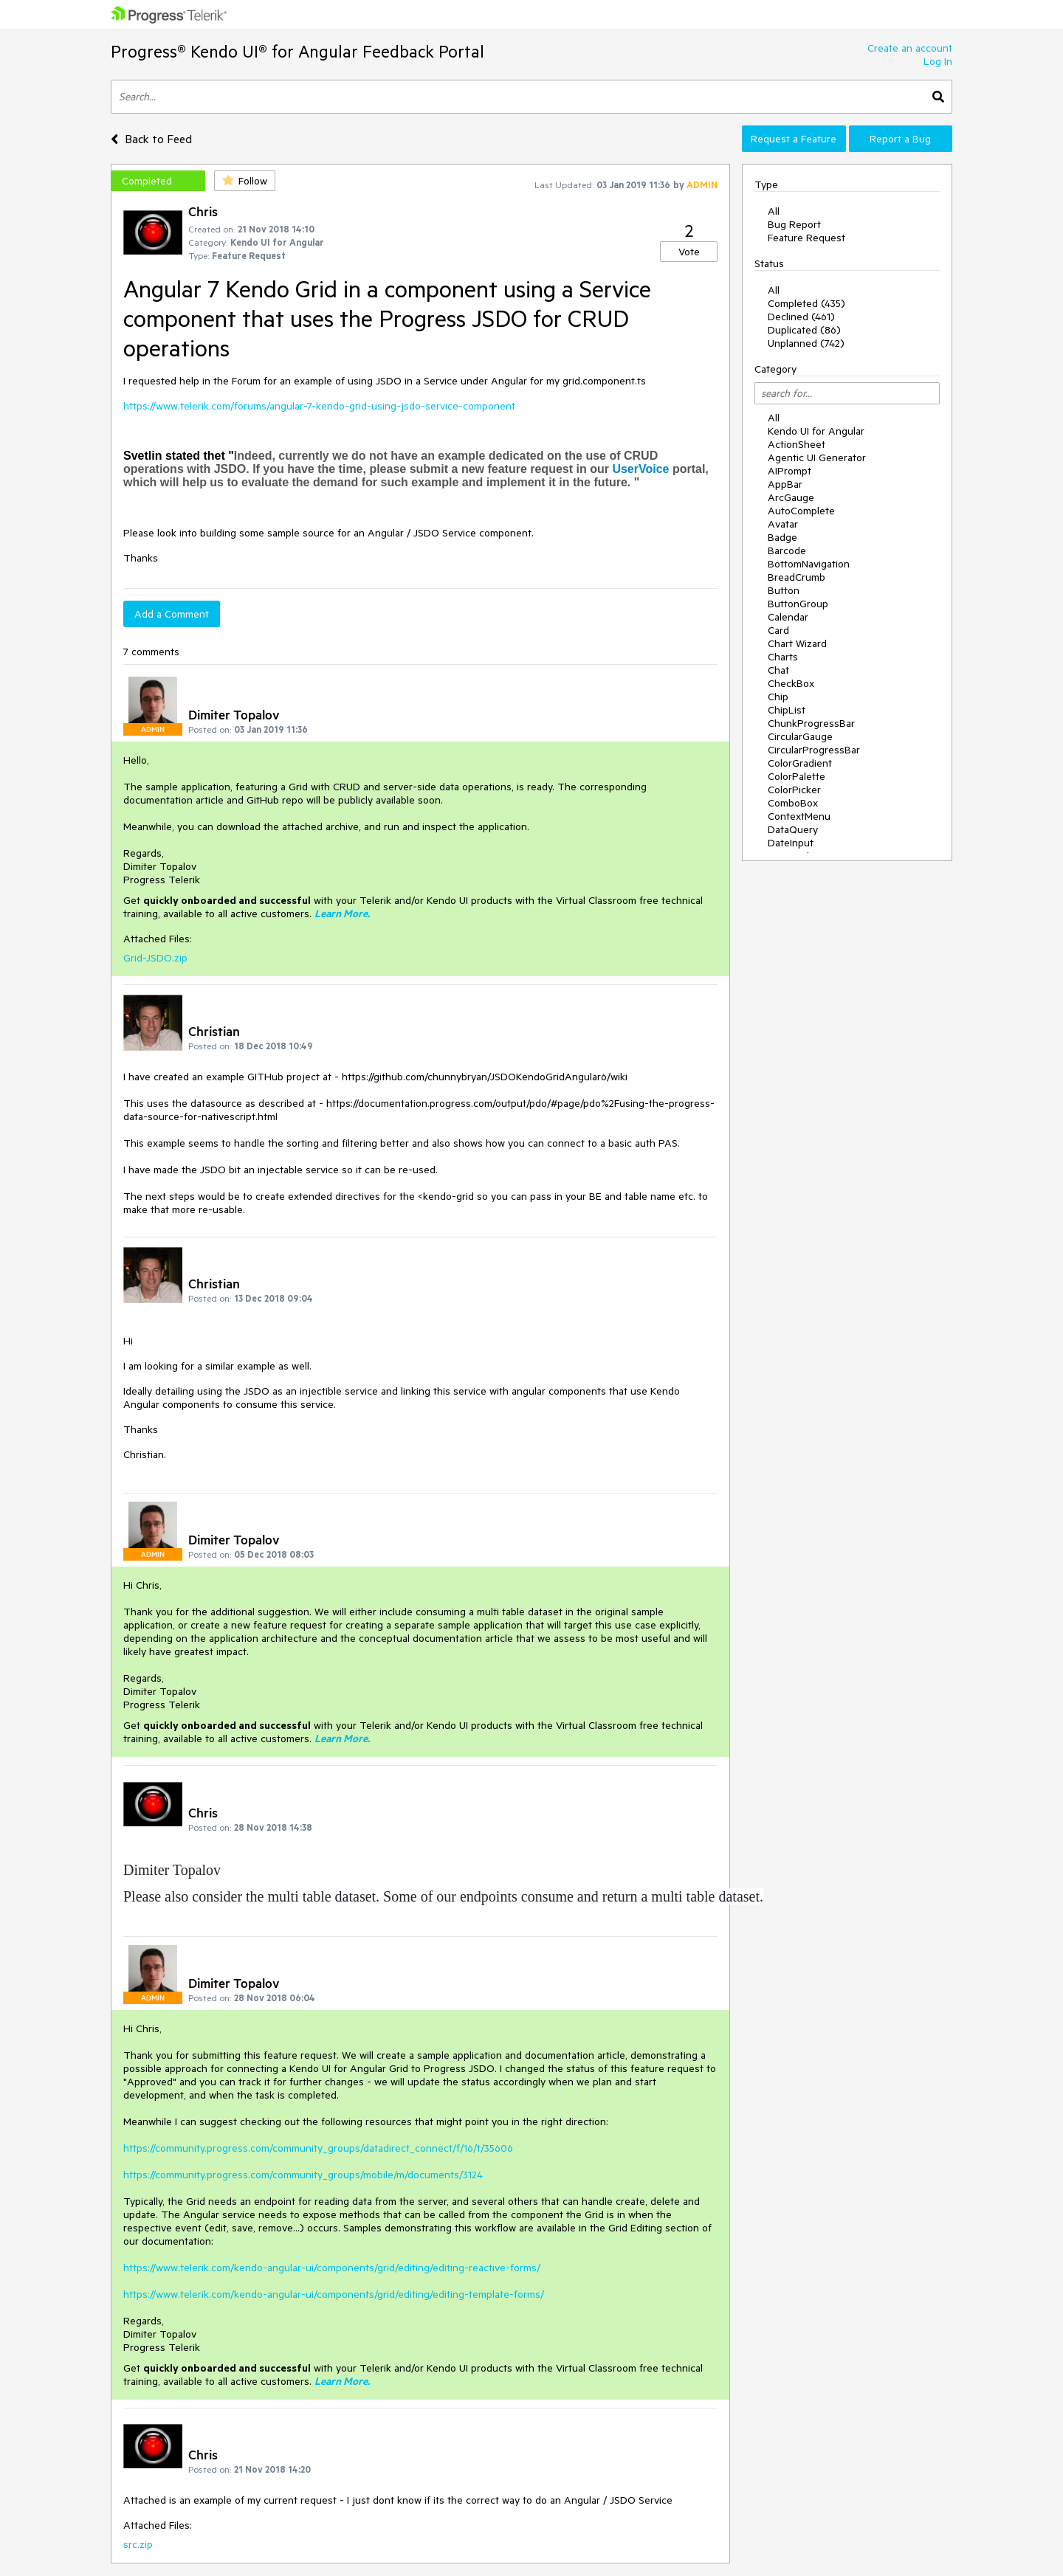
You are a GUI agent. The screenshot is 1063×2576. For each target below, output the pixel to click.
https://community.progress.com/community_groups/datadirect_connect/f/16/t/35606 (318, 2148)
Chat (778, 670)
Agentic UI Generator (817, 457)
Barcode (787, 550)
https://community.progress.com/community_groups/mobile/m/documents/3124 (303, 2174)
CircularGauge (800, 736)
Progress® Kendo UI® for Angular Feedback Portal (297, 51)
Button (783, 590)
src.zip (138, 2544)
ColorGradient (800, 763)
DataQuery (793, 829)
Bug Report (794, 224)
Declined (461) (801, 316)
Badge (782, 537)
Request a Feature (793, 138)
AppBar (785, 484)
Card (778, 630)
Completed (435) (806, 303)
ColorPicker (794, 789)
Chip (778, 696)
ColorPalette (796, 776)
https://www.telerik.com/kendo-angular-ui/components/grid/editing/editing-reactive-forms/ (331, 2267)
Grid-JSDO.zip (155, 957)
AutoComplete (801, 510)
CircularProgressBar (814, 749)
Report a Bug (900, 138)
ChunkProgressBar (811, 723)
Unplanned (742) (806, 343)
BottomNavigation (809, 563)
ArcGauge (791, 497)
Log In (937, 61)
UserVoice (640, 469)
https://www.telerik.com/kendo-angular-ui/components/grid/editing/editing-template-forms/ (333, 2294)
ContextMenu (799, 816)
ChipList (786, 709)
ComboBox (793, 802)
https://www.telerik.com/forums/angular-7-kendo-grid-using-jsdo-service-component (319, 405)
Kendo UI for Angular (816, 431)
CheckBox (791, 683)
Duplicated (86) (804, 329)
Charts (783, 656)
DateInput (790, 842)
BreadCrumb (796, 577)
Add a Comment (171, 614)
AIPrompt (789, 470)
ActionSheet (796, 444)
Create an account (909, 48)
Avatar (783, 524)
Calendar (788, 617)
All (774, 211)
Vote (689, 251)
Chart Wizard (797, 643)
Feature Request (806, 237)
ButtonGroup (798, 603)
